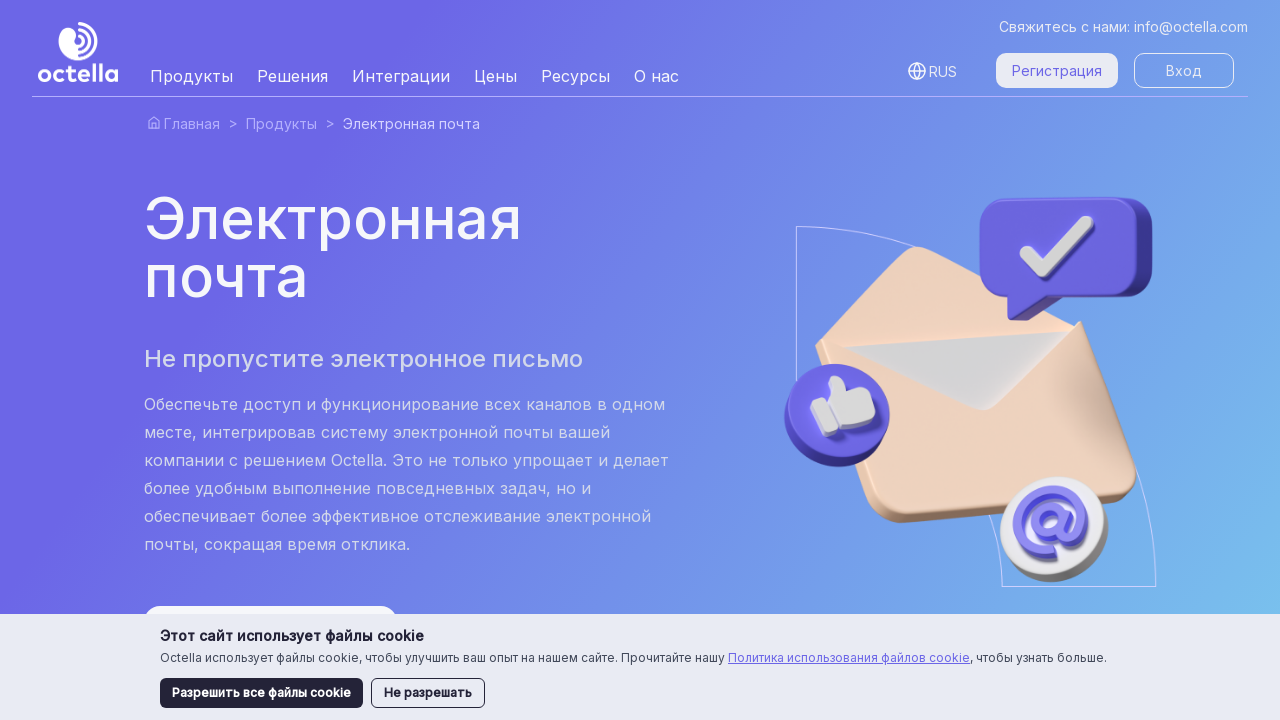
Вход (1184, 70)
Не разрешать (428, 692)
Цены (495, 76)
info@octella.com (1191, 26)
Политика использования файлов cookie (849, 657)
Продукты (281, 123)
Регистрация (1057, 70)
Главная (192, 123)
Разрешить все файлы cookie (261, 692)
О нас (656, 76)
